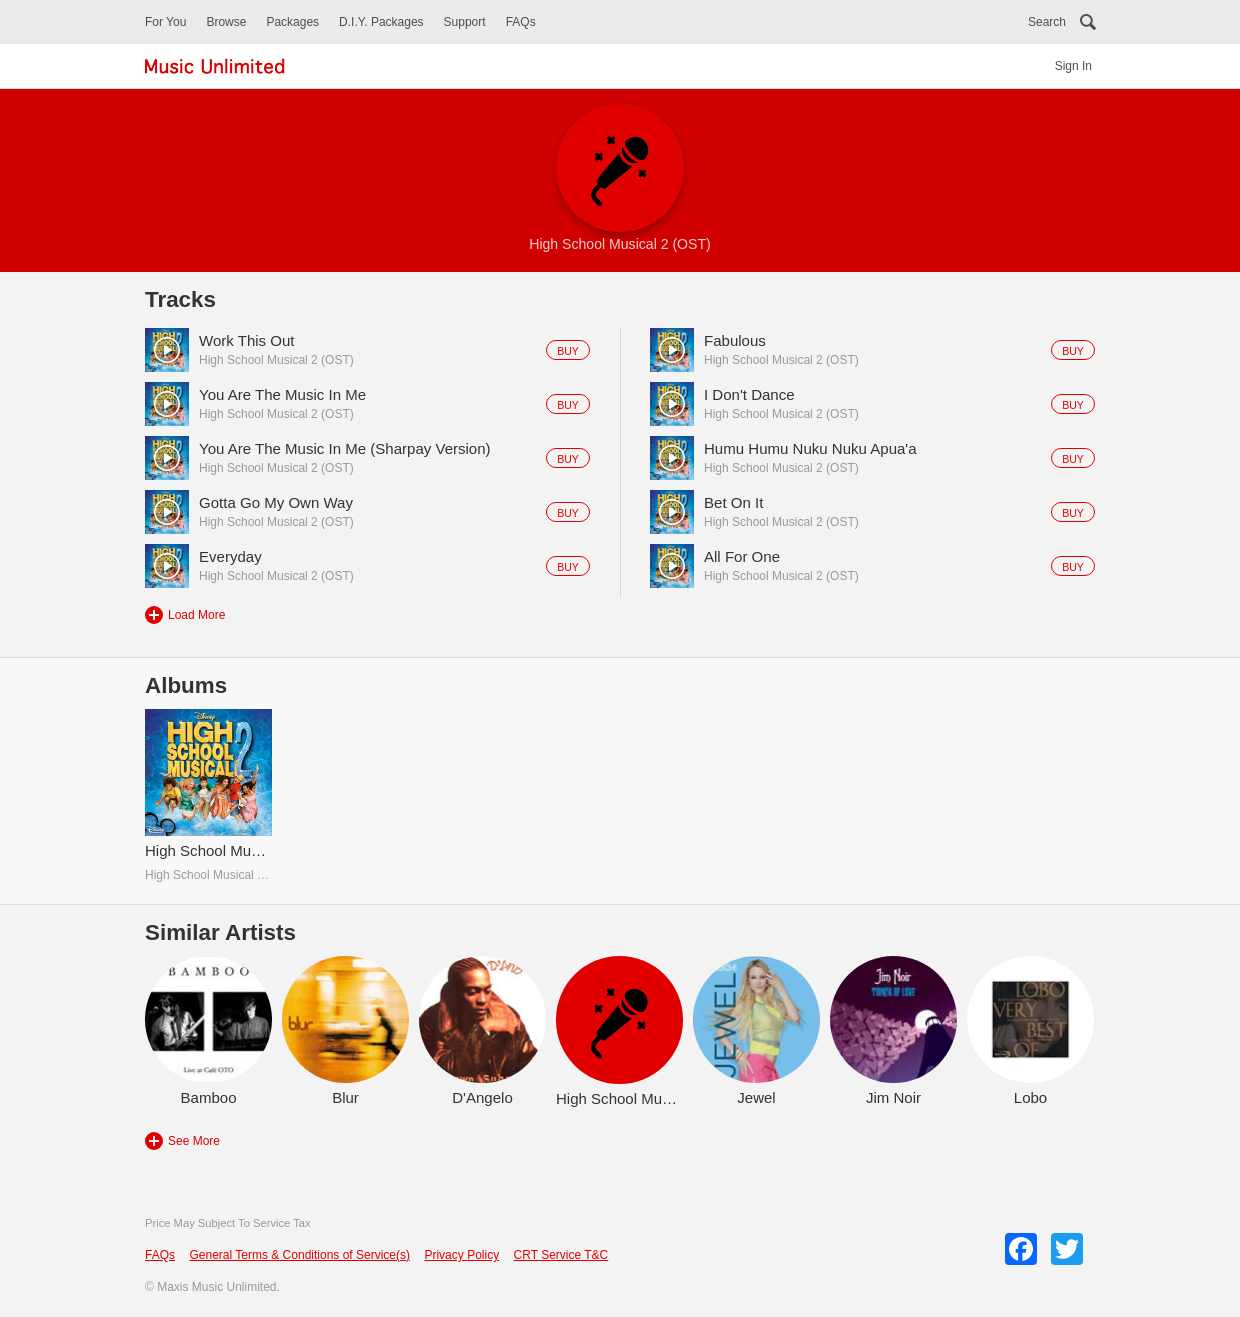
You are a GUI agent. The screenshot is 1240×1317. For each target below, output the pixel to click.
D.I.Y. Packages (381, 22)
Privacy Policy (461, 1255)
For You (165, 22)
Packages (292, 22)
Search (1047, 22)
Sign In (1073, 66)
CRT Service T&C (561, 1255)
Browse (226, 22)
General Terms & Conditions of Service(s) (299, 1255)
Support (465, 22)
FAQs (521, 22)
